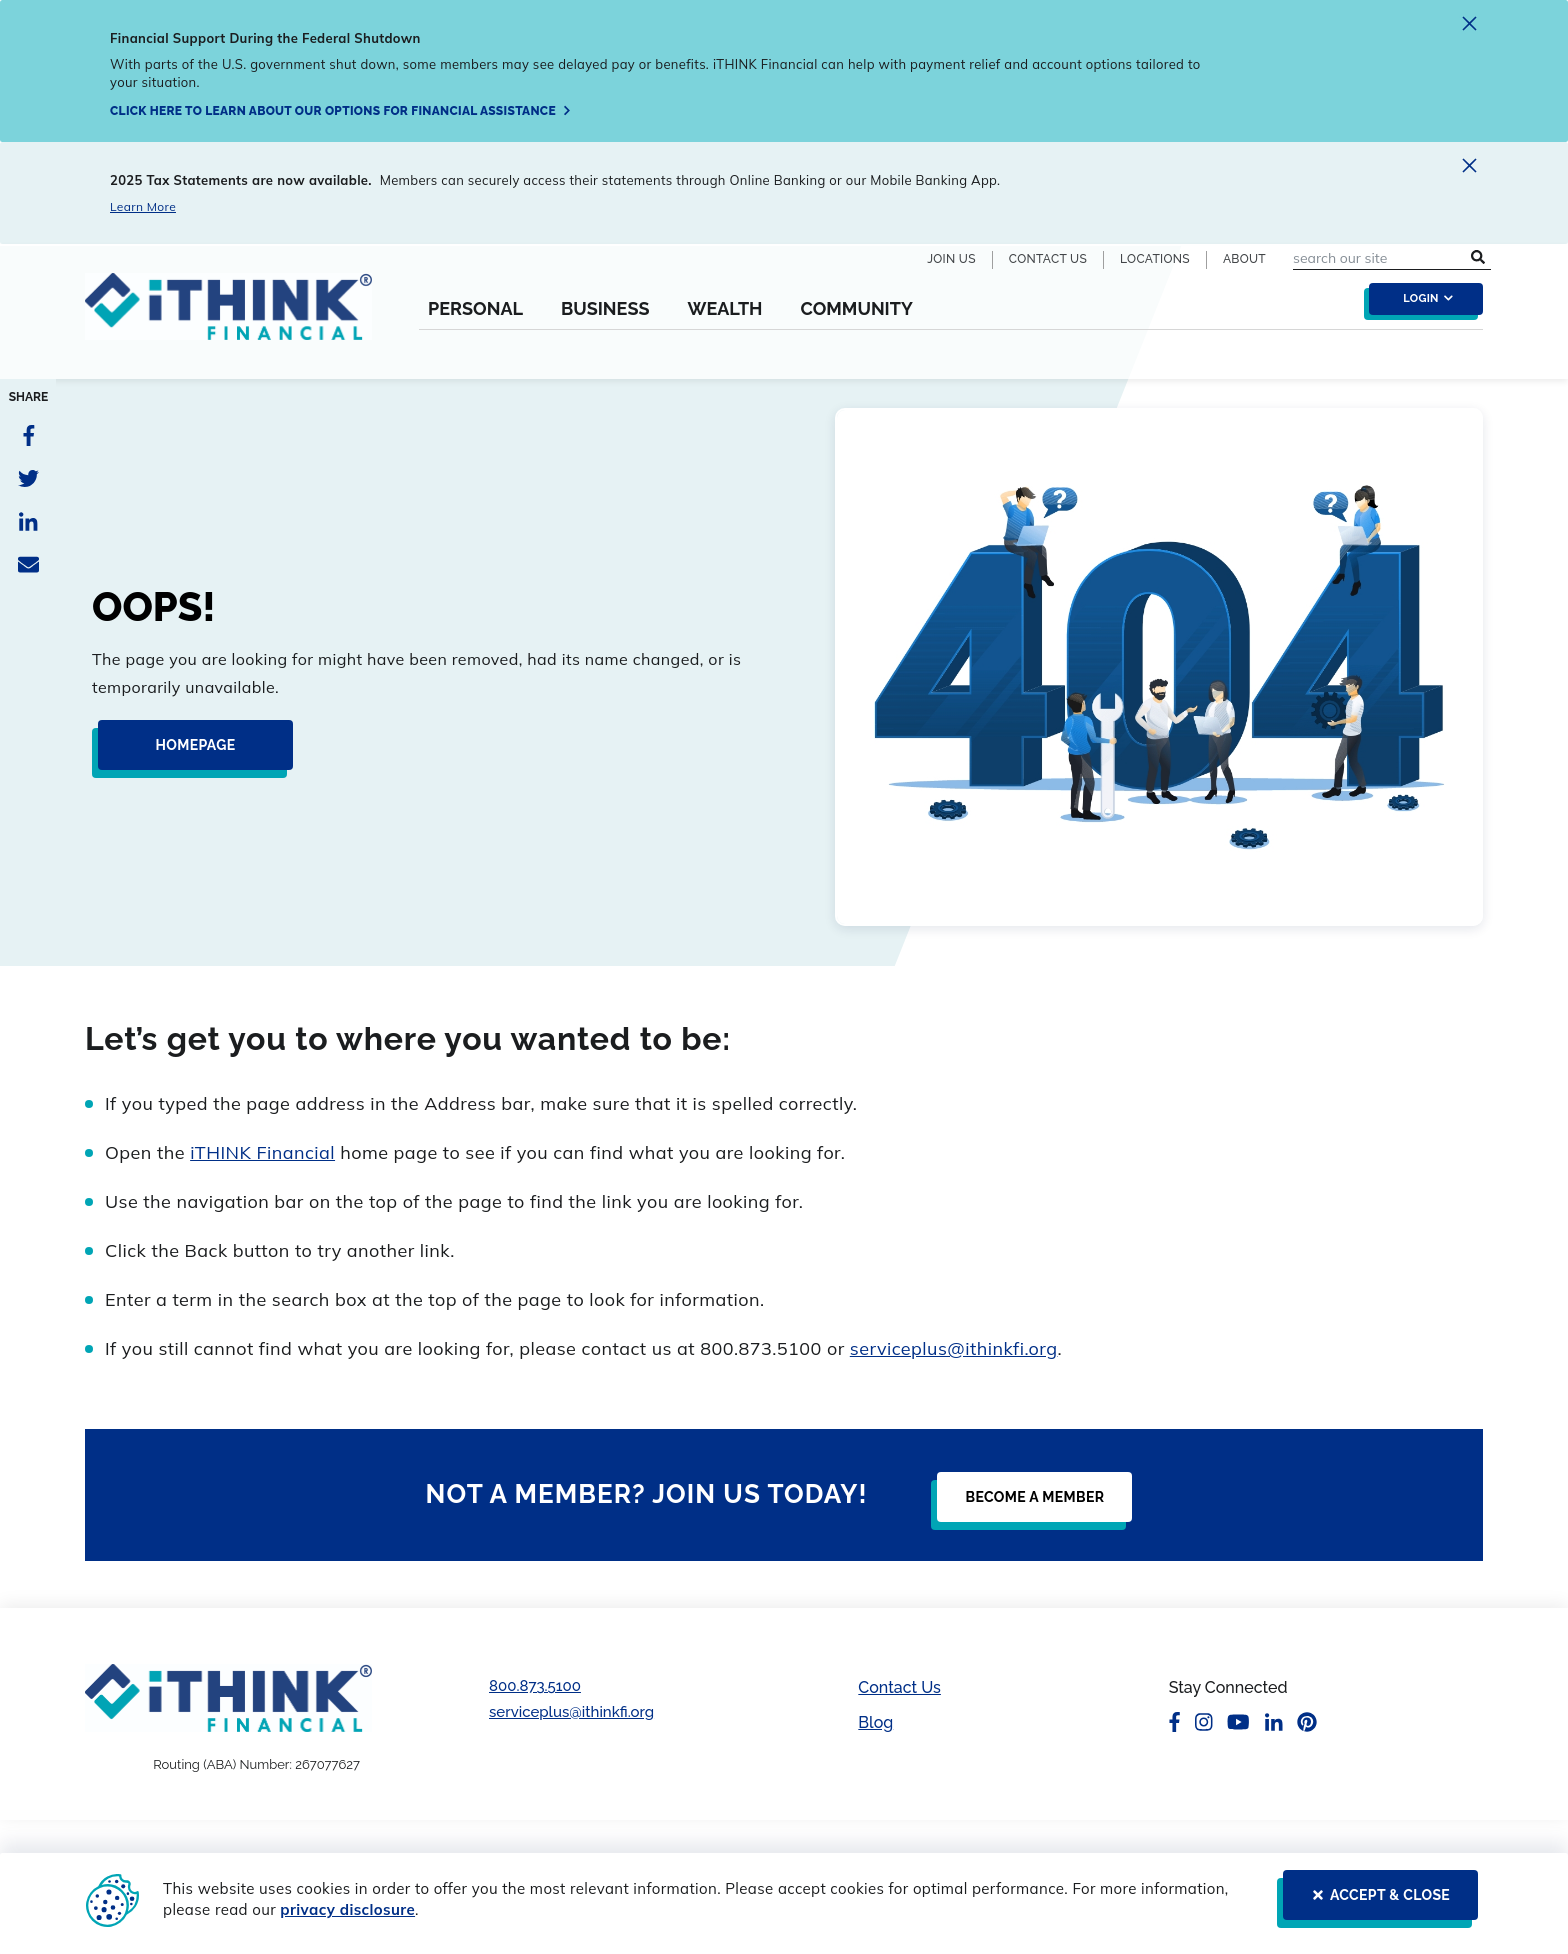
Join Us (951, 259)
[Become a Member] (1028, 1505)
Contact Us (1048, 259)
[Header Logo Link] (228, 319)
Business (605, 309)
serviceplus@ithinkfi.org (954, 1348)
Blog (875, 1722)
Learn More (143, 206)
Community (856, 309)
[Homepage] (189, 753)
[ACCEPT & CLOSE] (1374, 1903)
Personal (475, 309)
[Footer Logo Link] (228, 1697)
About (1244, 259)
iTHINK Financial (262, 1152)
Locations (1155, 259)
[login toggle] (1421, 304)
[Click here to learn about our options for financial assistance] (341, 111)
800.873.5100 (535, 1686)
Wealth (724, 309)
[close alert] (1469, 26)
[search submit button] (1478, 259)
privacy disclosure (347, 1909)
